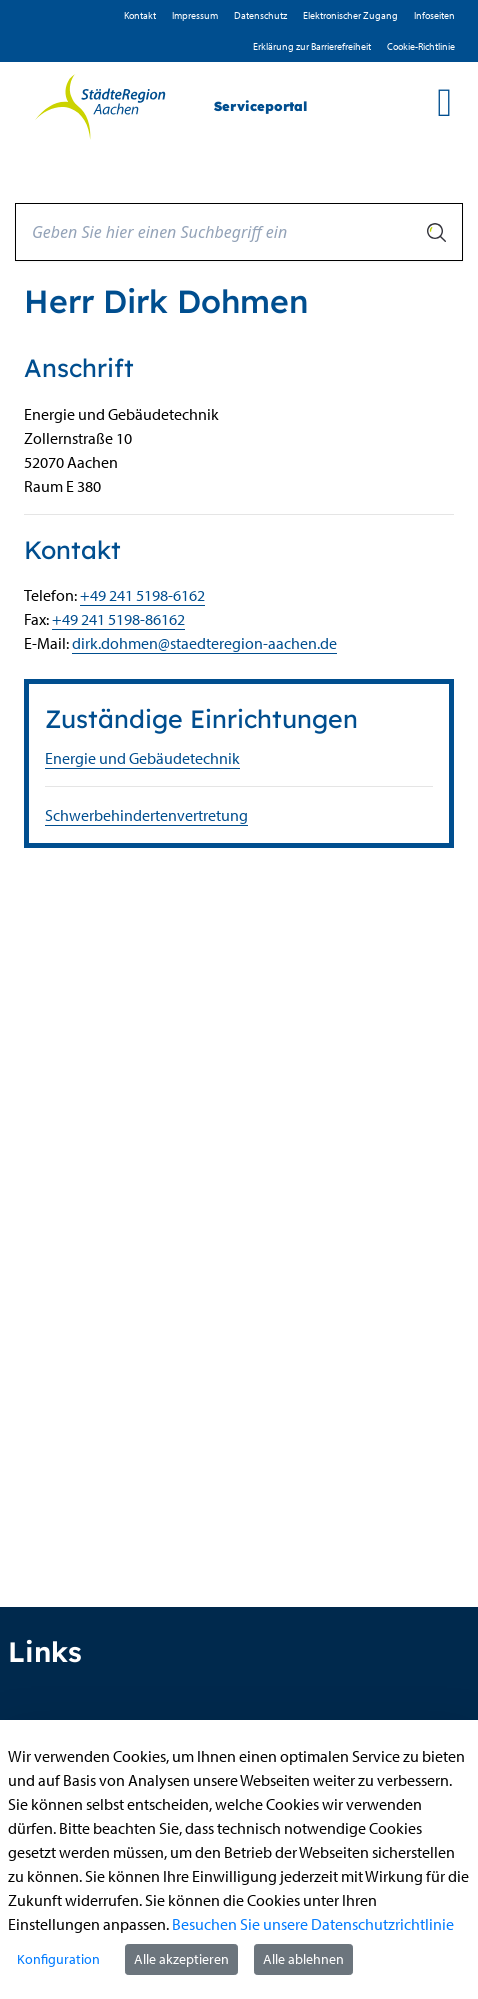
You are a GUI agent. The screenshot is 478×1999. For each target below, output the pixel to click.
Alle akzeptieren (181, 1959)
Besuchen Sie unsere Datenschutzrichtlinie (313, 1924)
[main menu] (444, 102)
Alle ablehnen (303, 1959)
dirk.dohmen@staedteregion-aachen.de (204, 643)
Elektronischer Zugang (350, 15)
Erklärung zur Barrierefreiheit (312, 46)
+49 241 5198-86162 (118, 619)
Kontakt (140, 15)
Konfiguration (58, 1959)
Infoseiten (434, 15)
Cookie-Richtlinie (421, 46)
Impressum (195, 15)
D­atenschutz (260, 15)
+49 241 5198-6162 (142, 595)
